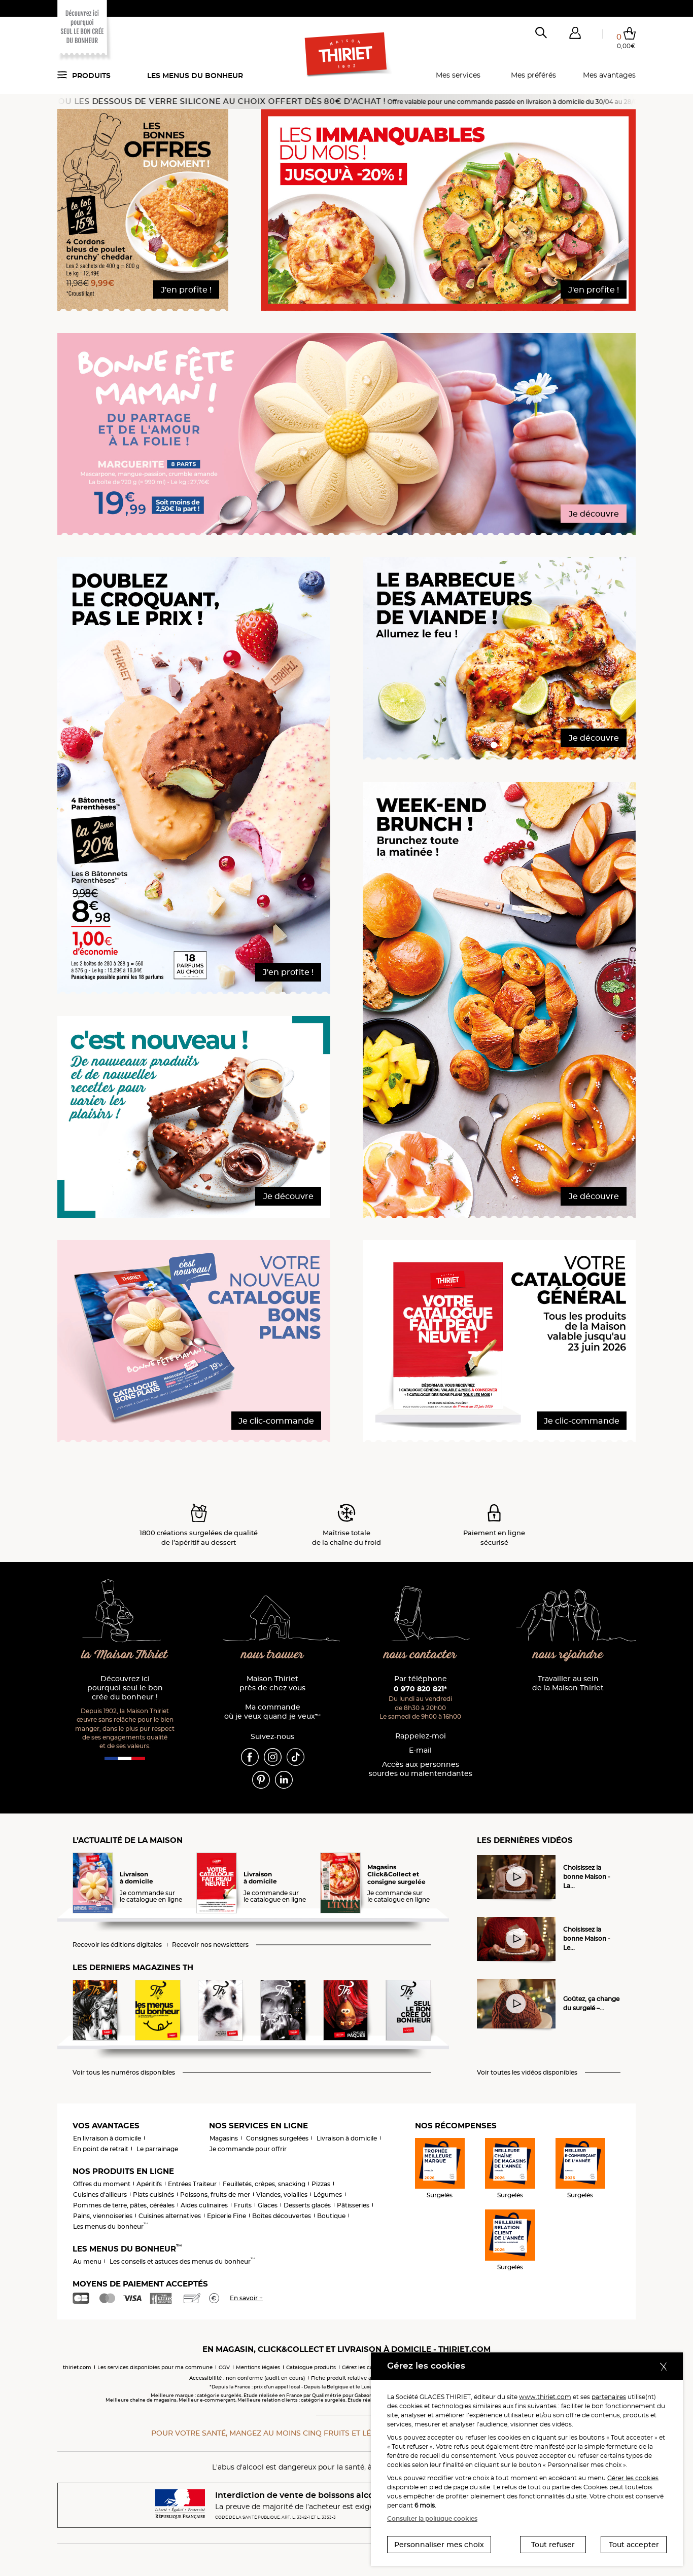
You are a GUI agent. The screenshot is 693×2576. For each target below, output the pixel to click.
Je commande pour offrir (248, 2149)
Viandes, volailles (281, 2194)
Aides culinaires (204, 2205)
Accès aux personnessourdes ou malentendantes (420, 1769)
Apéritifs (149, 2184)
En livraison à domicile (107, 2138)
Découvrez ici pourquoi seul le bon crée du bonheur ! (125, 1688)
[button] (575, 35)
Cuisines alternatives (169, 2216)
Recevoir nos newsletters (210, 1945)
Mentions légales (258, 2367)
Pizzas (320, 2184)
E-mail (420, 1750)
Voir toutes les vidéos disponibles (527, 2073)
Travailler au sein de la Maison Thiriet (568, 1683)
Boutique (331, 2216)
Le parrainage (157, 2149)
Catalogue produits (311, 2367)
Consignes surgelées (277, 2138)
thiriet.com (77, 2367)
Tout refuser (553, 2544)
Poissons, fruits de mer (215, 2194)
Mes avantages (609, 75)
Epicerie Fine (226, 2216)
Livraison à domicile (347, 2138)
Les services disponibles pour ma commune (155, 2367)
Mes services (458, 75)
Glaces (268, 2205)
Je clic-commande (276, 1421)
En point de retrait (100, 2149)
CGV (224, 2367)
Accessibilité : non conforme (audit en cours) (247, 2378)
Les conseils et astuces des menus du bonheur (182, 2261)
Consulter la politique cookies (432, 2518)
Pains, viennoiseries (102, 2216)
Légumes (328, 2194)
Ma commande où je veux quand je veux (272, 1712)
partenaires (609, 2397)
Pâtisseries (353, 2205)
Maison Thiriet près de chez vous (272, 1683)
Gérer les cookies (633, 2478)
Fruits (243, 2205)
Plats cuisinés (153, 2194)
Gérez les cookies (364, 2367)
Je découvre (594, 514)
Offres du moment (101, 2184)
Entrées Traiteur (192, 2184)
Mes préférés (533, 75)
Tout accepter (634, 2544)
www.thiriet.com (545, 2397)
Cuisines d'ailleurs (100, 2194)
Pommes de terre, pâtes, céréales (124, 2205)
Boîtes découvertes (281, 2216)
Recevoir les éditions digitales (117, 1945)
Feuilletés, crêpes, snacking (264, 2184)
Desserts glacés (307, 2205)
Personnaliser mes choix (439, 2544)
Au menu (87, 2261)
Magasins (224, 2138)
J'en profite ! (186, 290)
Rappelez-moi (420, 1736)
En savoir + (246, 2298)
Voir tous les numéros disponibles (124, 2073)
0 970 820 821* (420, 1688)
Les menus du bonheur (195, 75)
